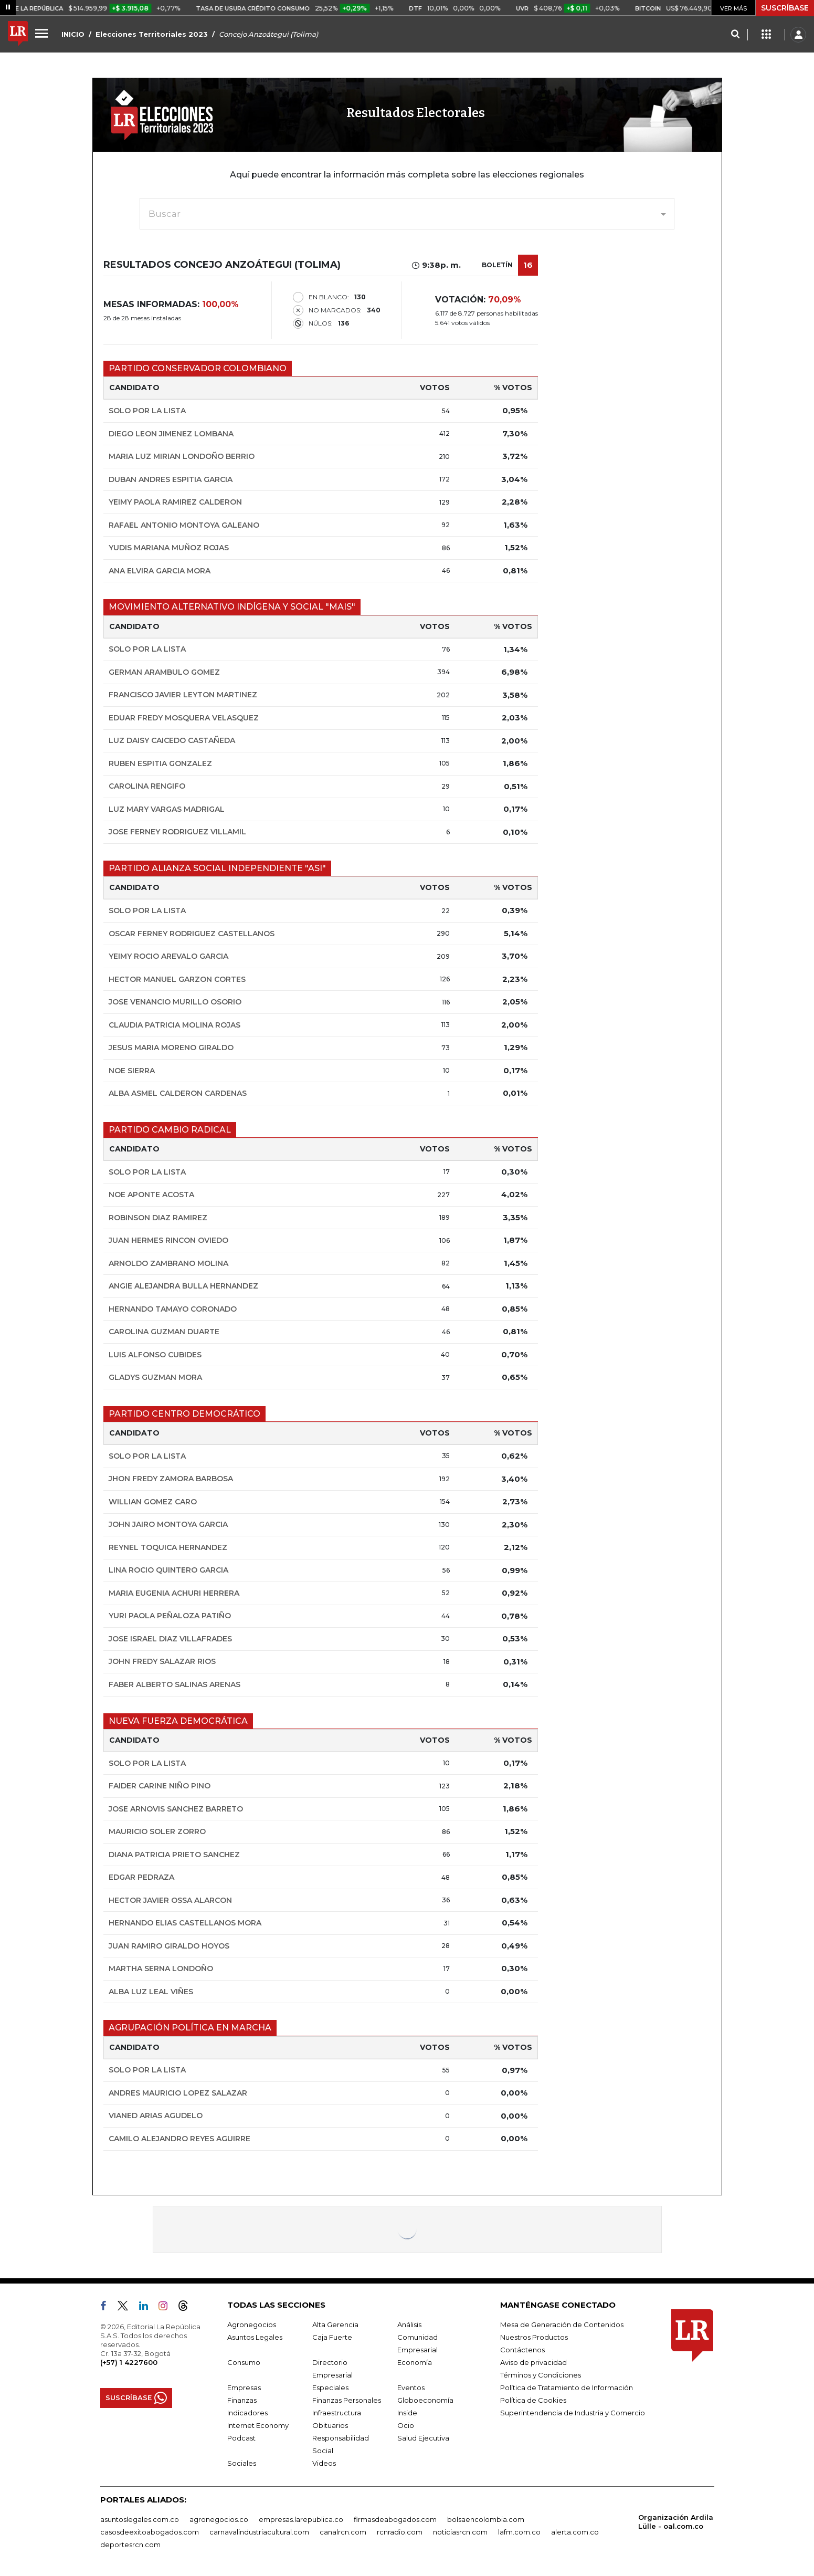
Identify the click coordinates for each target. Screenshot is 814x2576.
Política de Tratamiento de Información (566, 2387)
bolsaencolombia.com (485, 2519)
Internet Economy (258, 2425)
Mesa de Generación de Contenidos (561, 2324)
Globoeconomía (425, 2400)
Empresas (244, 2387)
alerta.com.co (575, 2532)
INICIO (72, 34)
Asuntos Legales (254, 2337)
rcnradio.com (399, 2532)
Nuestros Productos (534, 2337)
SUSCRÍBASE (785, 8)
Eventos (411, 2387)
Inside (407, 2413)
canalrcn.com (343, 2532)
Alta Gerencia (335, 2324)
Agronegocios (251, 2324)
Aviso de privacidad (533, 2362)
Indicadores (247, 2413)
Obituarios (330, 2425)
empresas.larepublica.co (301, 2519)
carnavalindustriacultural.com (259, 2532)
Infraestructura (336, 2413)
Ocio (405, 2425)
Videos (324, 2463)
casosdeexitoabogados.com (149, 2532)
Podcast (241, 2438)
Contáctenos (522, 2349)
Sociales (241, 2463)
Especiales (330, 2387)
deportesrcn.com (130, 2544)
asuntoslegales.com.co (139, 2519)
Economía (414, 2362)
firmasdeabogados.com (395, 2519)
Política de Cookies (533, 2400)
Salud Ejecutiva (423, 2438)
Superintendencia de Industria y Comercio (572, 2413)
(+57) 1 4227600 (128, 2362)
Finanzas (242, 2400)
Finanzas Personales (346, 2400)
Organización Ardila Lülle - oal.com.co (675, 2521)
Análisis (409, 2324)
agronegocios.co (218, 2519)
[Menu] (43, 33)
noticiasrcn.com (460, 2532)
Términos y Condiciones (540, 2375)
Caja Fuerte (332, 2337)
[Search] (735, 34)
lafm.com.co (519, 2532)
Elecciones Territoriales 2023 (152, 34)
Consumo (243, 2362)
